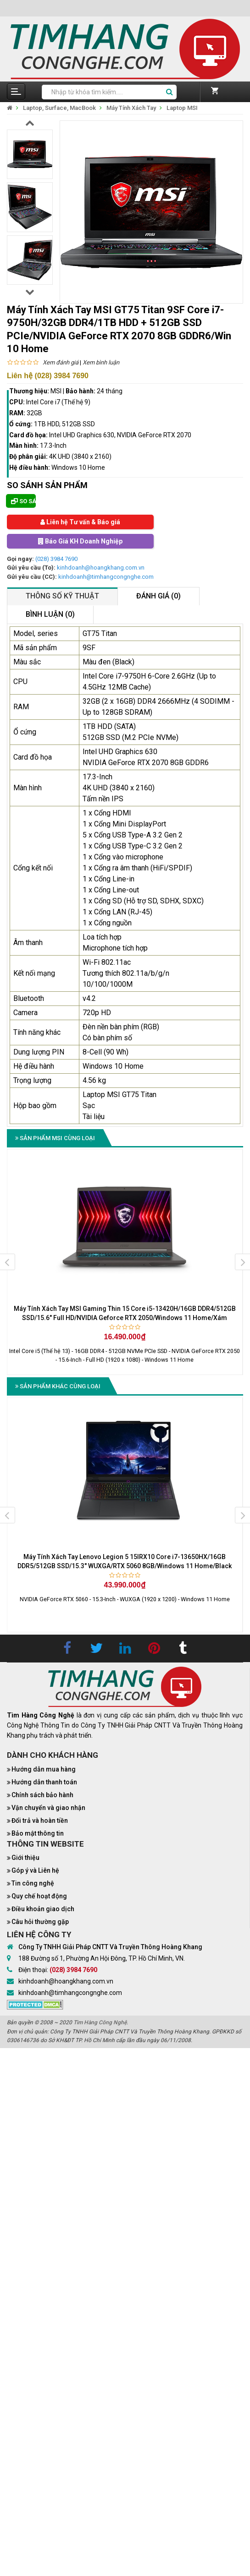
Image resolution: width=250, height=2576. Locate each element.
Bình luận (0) (50, 614)
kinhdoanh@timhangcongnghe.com (106, 576)
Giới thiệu (25, 1857)
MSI (55, 391)
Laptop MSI (182, 107)
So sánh (23, 501)
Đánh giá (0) (158, 596)
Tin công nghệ (32, 1883)
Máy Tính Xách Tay (131, 107)
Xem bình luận (101, 362)
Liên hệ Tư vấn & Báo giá (80, 522)
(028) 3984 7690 (56, 558)
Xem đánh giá (60, 362)
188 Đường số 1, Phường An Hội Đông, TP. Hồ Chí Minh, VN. (101, 1958)
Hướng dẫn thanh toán (44, 1782)
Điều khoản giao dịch (42, 1909)
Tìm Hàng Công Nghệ (100, 2022)
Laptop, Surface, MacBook (59, 107)
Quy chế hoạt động (39, 1896)
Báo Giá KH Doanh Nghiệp (80, 541)
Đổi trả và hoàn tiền (39, 1820)
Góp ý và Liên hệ (35, 1870)
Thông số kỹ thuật (62, 596)
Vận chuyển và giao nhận (48, 1807)
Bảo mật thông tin (37, 1833)
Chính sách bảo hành (42, 1795)
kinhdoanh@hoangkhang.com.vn (100, 567)
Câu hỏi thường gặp (40, 1921)
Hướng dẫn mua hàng (43, 1769)
